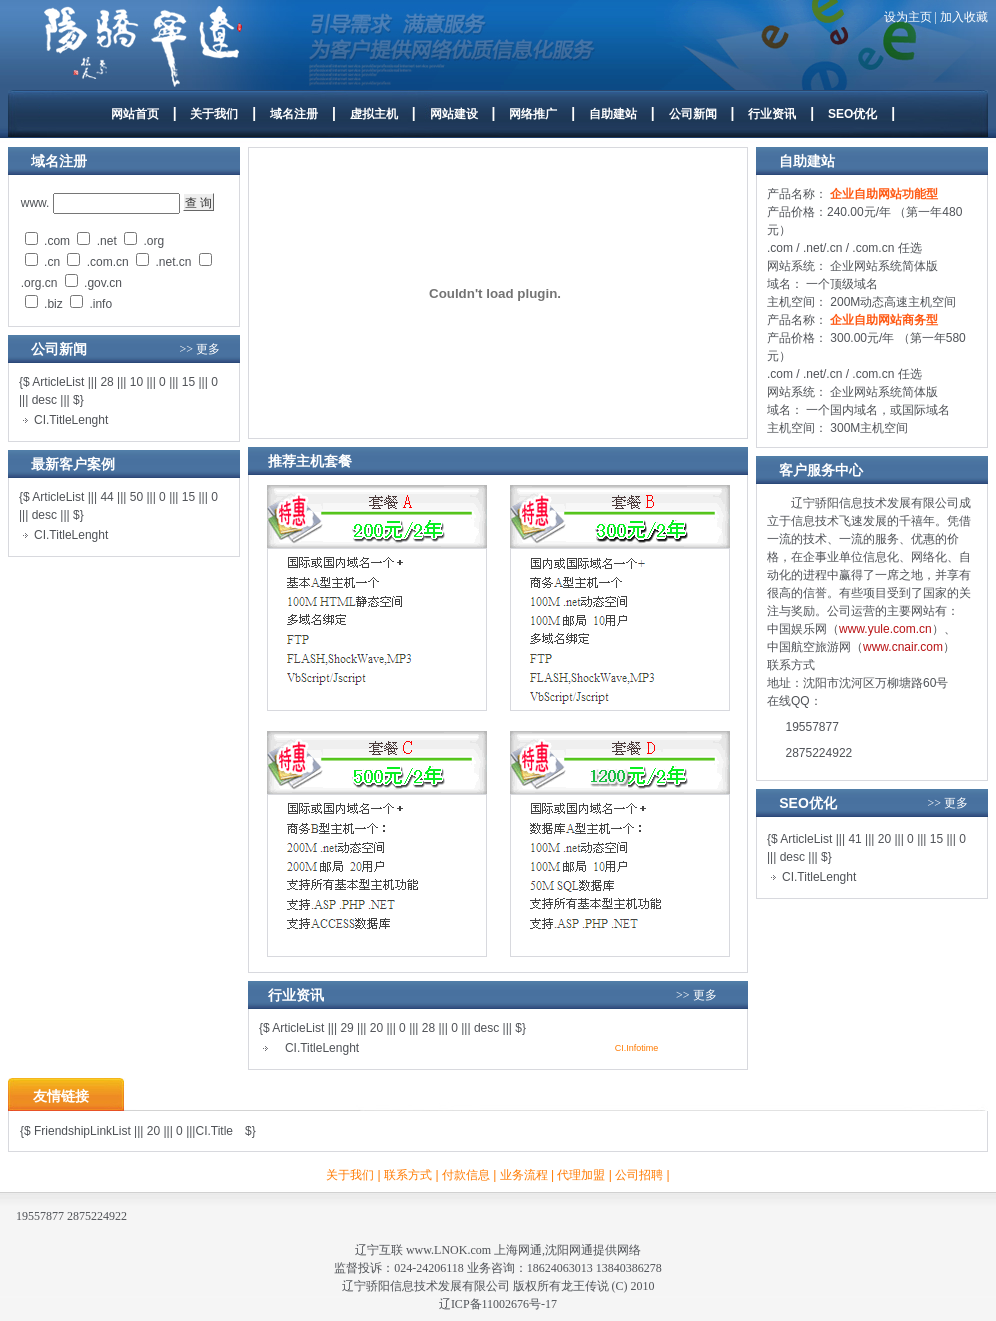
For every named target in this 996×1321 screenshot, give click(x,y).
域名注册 (294, 114)
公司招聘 (639, 1175)
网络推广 (533, 114)
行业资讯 (772, 114)
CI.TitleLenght (71, 420)
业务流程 (524, 1175)
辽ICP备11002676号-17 (498, 1304)
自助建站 (613, 114)
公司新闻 (693, 114)
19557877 (812, 727)
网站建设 (454, 114)
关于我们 (214, 114)
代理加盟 (581, 1175)
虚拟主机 (374, 114)
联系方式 (408, 1175)
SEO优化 (852, 114)
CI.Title (214, 1131)
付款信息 (466, 1175)
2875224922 (819, 753)
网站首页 (135, 114)
